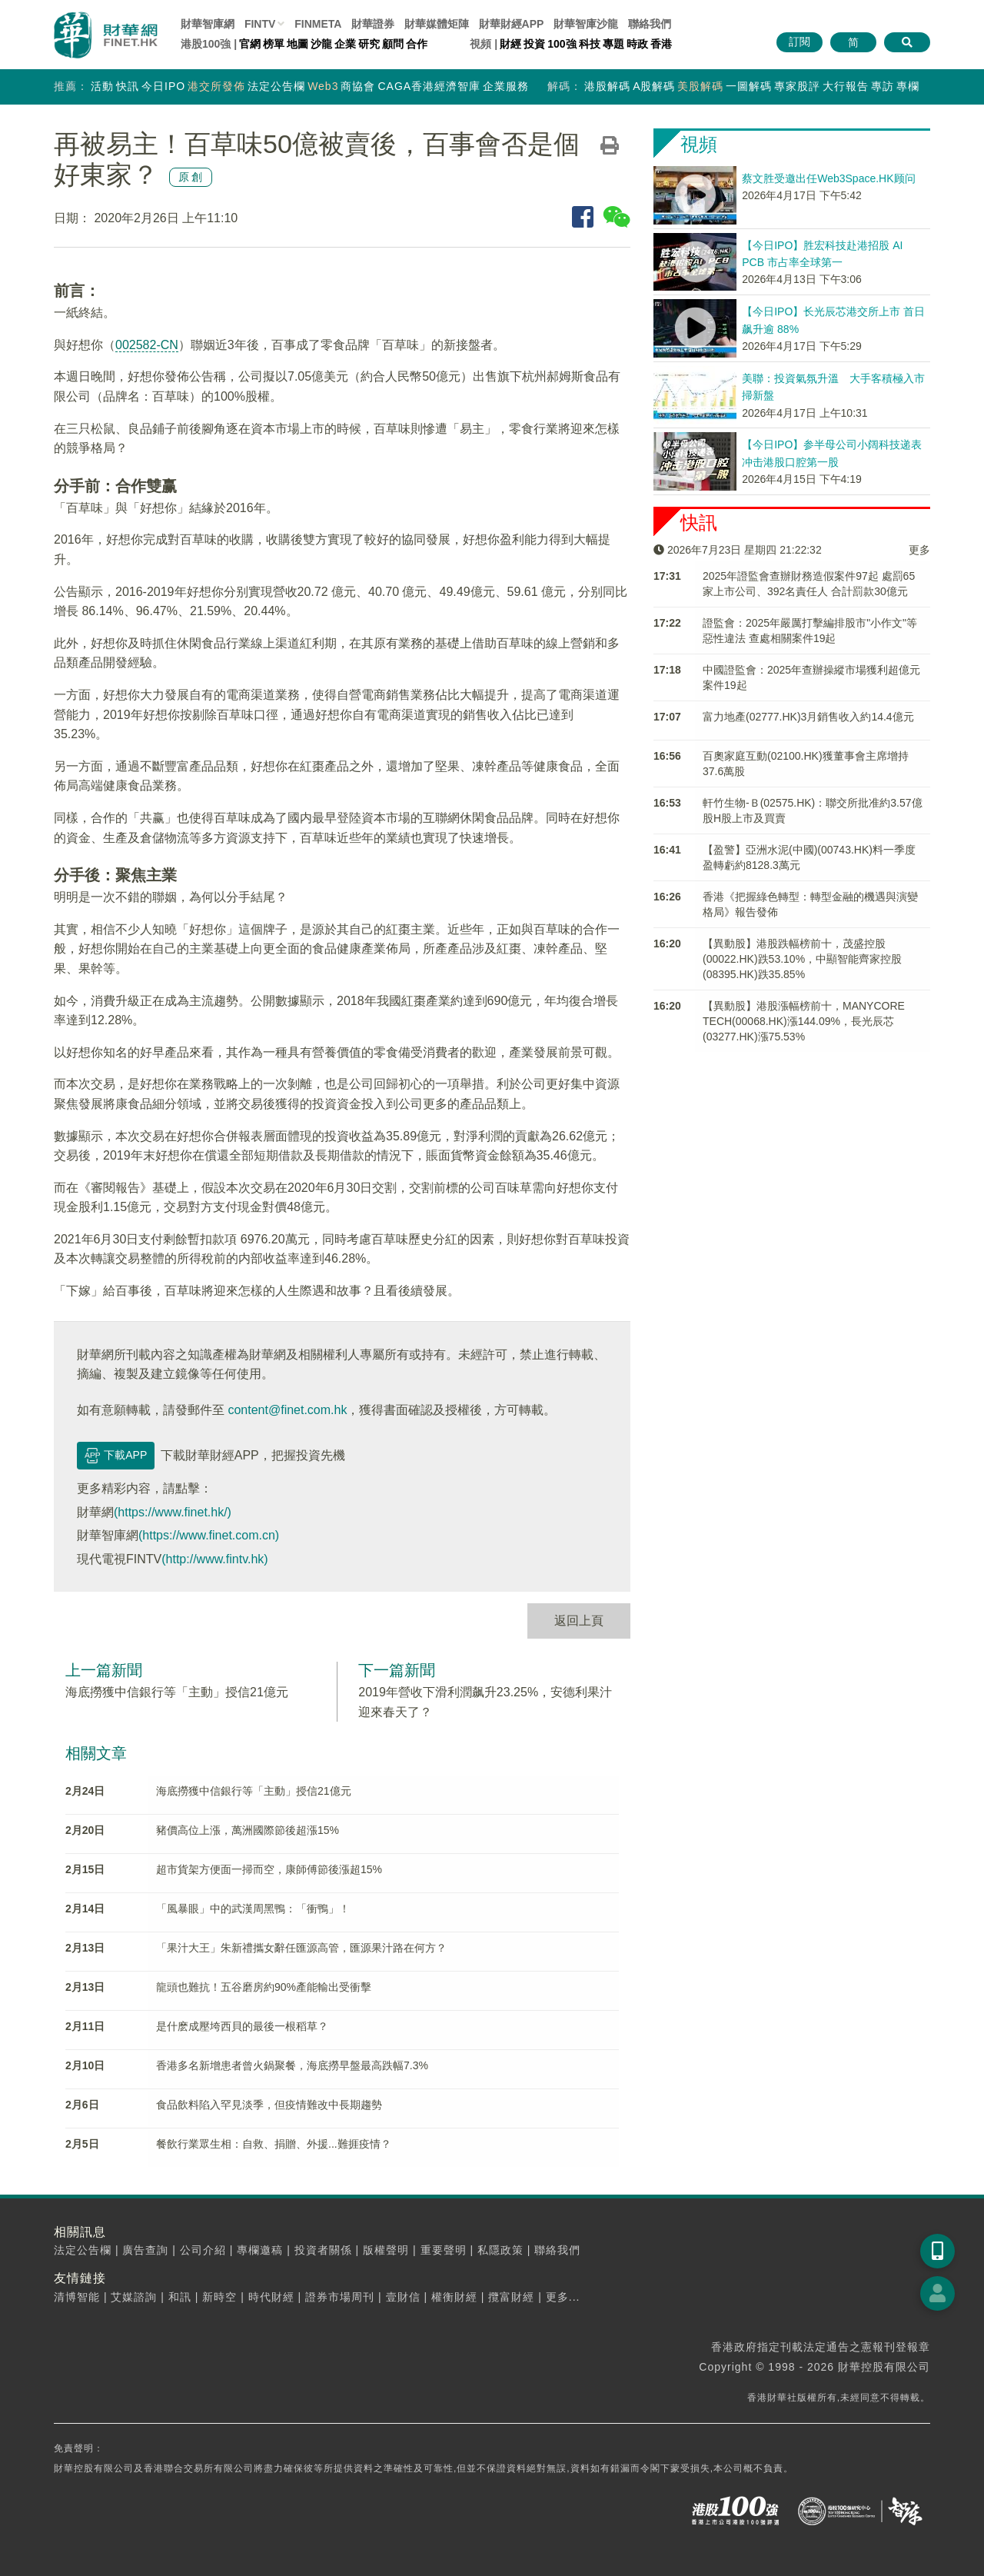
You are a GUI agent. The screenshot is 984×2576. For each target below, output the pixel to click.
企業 (345, 44)
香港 (661, 44)
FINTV (259, 24)
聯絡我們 (649, 24)
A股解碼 (654, 86)
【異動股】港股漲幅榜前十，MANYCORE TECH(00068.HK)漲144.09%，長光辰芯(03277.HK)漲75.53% (804, 1021)
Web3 (323, 86)
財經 (510, 44)
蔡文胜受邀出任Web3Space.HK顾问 (828, 178)
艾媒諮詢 (134, 2297)
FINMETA (317, 24)
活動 (102, 86)
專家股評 (797, 86)
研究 (369, 44)
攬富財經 (511, 2297)
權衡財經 (454, 2297)
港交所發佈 (216, 86)
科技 (589, 44)
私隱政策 (500, 2250)
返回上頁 (578, 1620)
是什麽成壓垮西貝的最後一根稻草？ (242, 2026)
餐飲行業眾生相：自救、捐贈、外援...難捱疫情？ (273, 2144)
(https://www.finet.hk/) (172, 1512)
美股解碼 (700, 86)
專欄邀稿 (260, 2250)
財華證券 (372, 24)
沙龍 (321, 44)
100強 (561, 44)
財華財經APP (511, 24)
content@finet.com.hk (287, 1409)
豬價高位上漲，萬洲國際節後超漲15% (247, 1830)
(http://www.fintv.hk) (214, 1559)
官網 (250, 44)
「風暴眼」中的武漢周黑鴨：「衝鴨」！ (253, 1908)
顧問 (393, 44)
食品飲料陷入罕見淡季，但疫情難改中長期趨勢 (269, 2104)
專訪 (882, 86)
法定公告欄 (276, 86)
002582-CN (146, 344)
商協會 (358, 86)
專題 (613, 44)
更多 (919, 550)
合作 (416, 44)
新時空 (219, 2297)
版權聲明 (386, 2250)
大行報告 (846, 86)
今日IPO (163, 86)
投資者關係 (323, 2250)
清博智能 (77, 2297)
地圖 (297, 44)
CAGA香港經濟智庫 (428, 86)
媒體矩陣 (436, 24)
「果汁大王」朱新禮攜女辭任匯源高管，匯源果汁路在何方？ (301, 1948)
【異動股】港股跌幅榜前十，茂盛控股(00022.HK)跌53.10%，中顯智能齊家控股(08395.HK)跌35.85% (802, 958)
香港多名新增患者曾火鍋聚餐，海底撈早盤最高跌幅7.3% (292, 2065)
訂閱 (799, 41)
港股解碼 (607, 86)
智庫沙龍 (586, 24)
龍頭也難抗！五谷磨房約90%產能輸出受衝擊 (263, 1987)
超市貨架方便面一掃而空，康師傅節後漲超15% (269, 1869)
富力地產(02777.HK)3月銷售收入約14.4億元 (808, 717)
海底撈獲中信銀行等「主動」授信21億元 (176, 1692)
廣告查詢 (145, 2250)
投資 (534, 44)
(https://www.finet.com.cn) (208, 1535)
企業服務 (506, 86)
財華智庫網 (207, 24)
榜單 (273, 44)
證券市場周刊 (339, 2297)
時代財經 (271, 2297)
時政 (637, 44)
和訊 (179, 2297)
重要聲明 (444, 2250)
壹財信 (403, 2297)
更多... (563, 2297)
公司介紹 (203, 2250)
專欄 (907, 86)
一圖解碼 (749, 86)
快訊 (127, 86)
